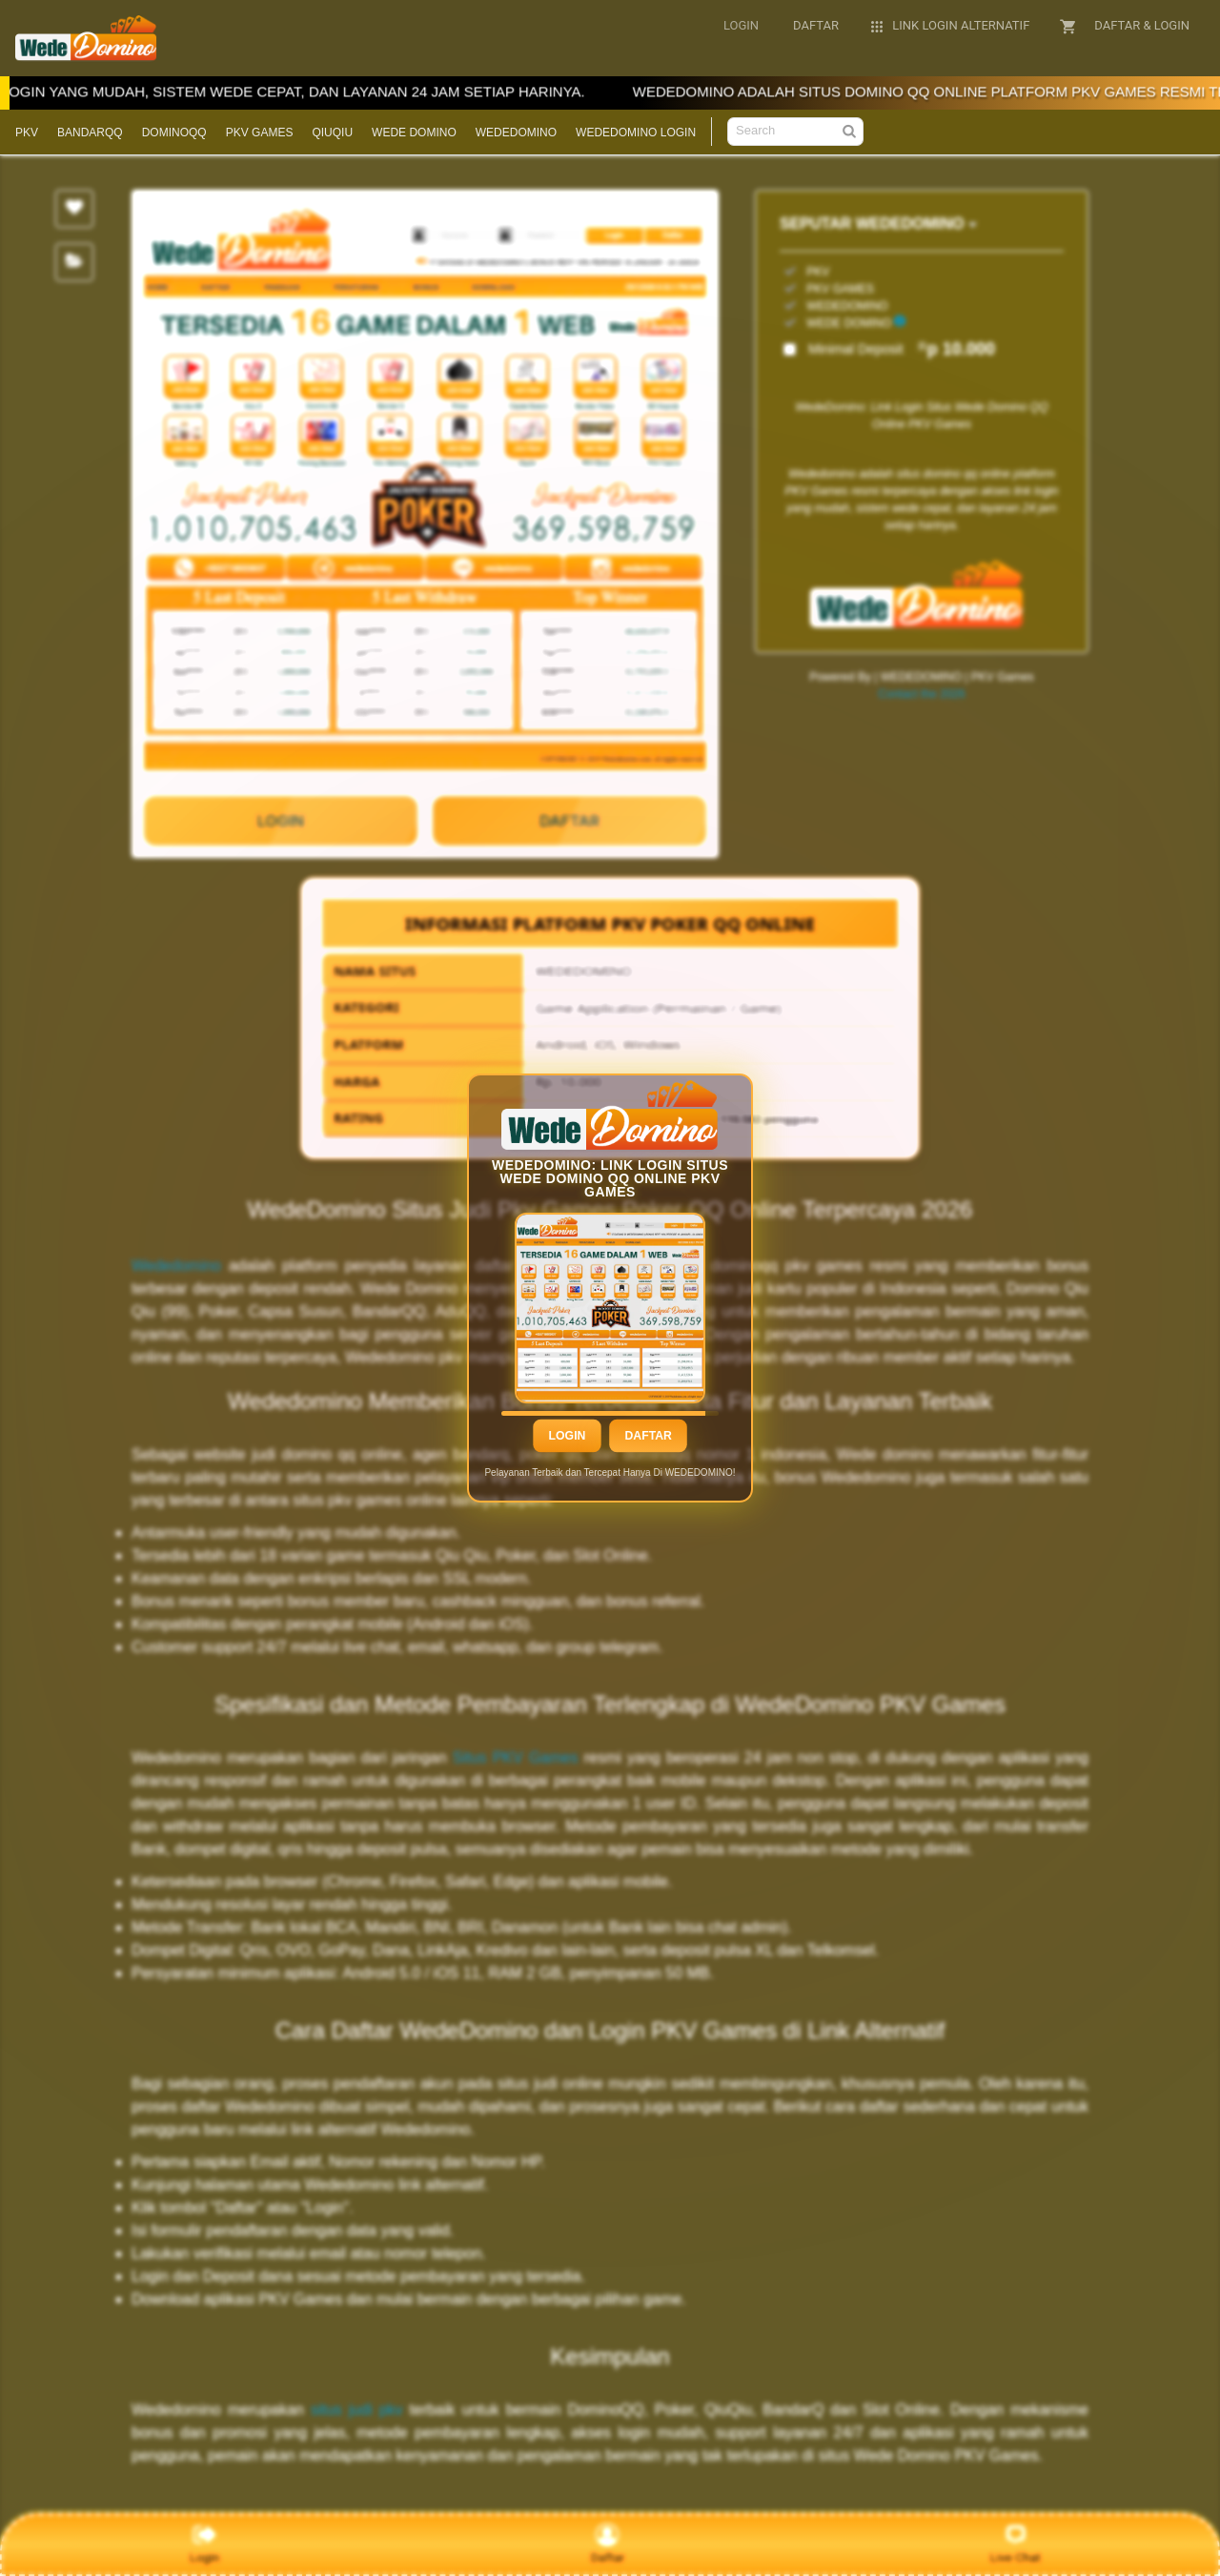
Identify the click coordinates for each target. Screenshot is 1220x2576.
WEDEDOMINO (516, 132)
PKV (26, 132)
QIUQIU (332, 132)
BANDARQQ (90, 132)
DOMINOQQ (174, 132)
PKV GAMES (260, 132)
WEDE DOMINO (414, 132)
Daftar (647, 1435)
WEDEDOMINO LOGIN (636, 132)
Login (566, 1435)
